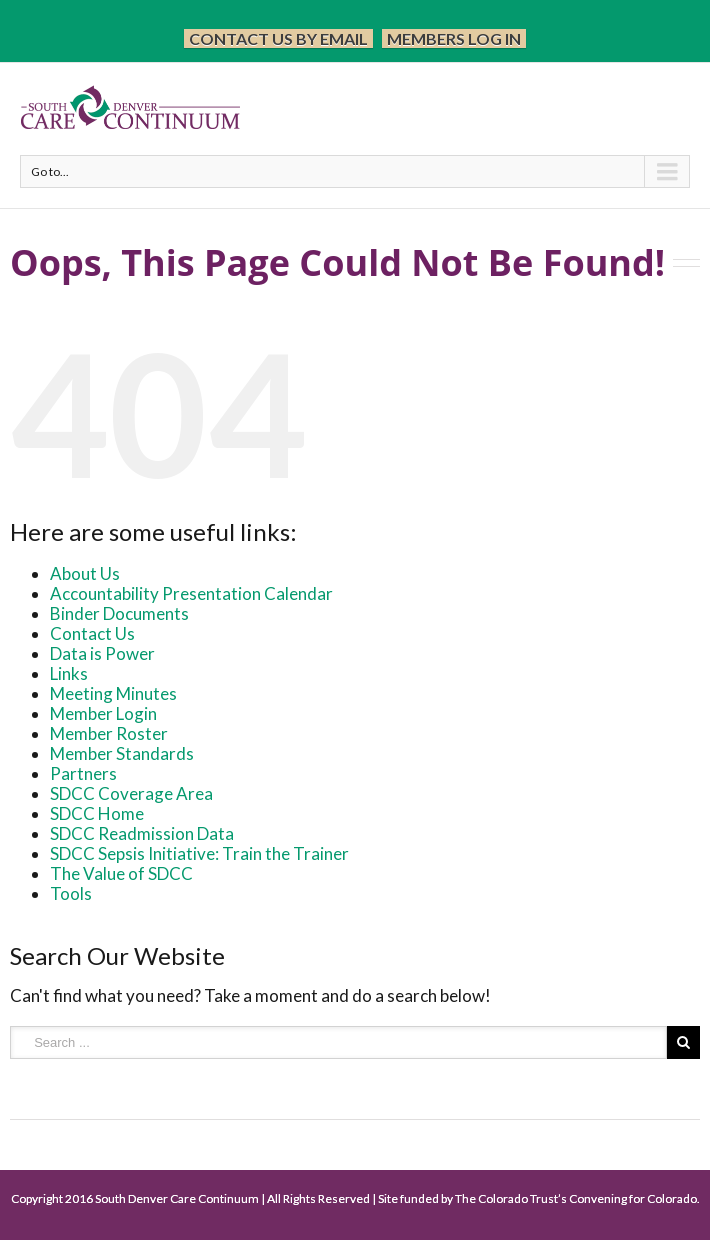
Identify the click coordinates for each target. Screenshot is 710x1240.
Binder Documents (119, 613)
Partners (83, 773)
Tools (71, 893)
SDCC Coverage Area (131, 793)
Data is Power (102, 653)
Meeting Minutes (113, 693)
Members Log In (454, 38)
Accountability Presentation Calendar (191, 593)
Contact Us (92, 633)
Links (69, 673)
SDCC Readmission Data (142, 833)
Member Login (103, 713)
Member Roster (109, 733)
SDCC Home (97, 813)
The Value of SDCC (121, 873)
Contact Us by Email (278, 38)
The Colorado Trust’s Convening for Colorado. (577, 1198)
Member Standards (122, 753)
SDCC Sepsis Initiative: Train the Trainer (199, 853)
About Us (85, 573)
